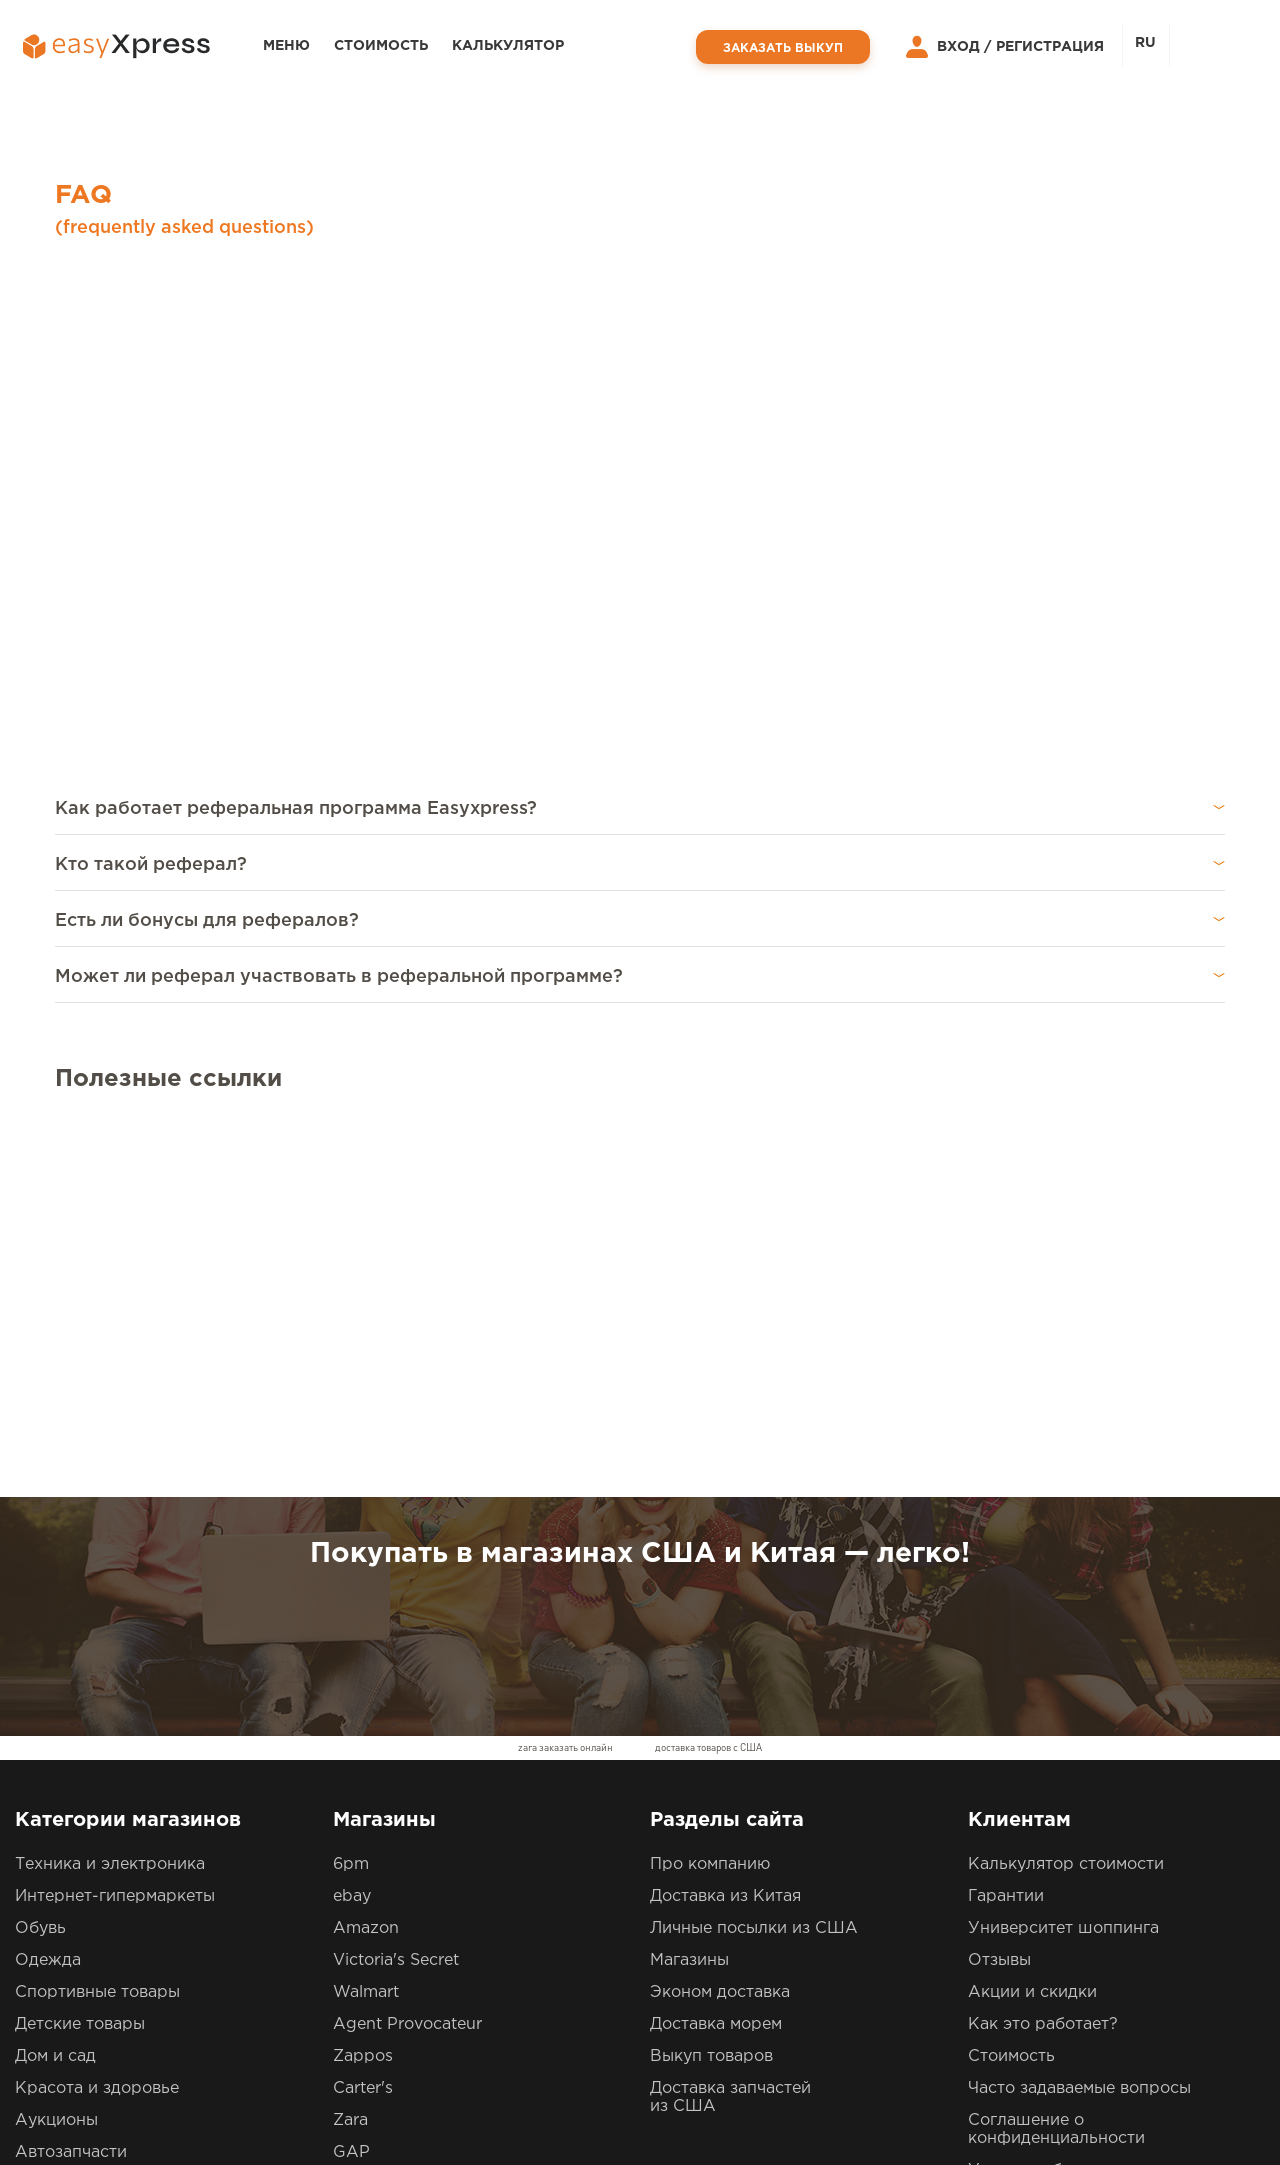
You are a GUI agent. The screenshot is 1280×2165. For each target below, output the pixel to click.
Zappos (363, 1698)
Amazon (366, 1570)
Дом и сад (55, 1698)
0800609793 (491, 1976)
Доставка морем (716, 1666)
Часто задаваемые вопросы (1079, 1730)
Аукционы (56, 1762)
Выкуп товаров (711, 1698)
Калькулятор (508, 46)
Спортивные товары (97, 1634)
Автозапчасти (71, 1794)
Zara (350, 1762)
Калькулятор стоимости (1066, 1506)
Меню (286, 46)
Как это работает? (1043, 1666)
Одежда (48, 1602)
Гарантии (1006, 1538)
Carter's (363, 1730)
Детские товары (80, 1666)
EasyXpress (150, 2109)
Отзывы (999, 1602)
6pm (351, 1506)
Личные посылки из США (754, 1570)
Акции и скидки (1032, 1634)
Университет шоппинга (1063, 1570)
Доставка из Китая (725, 1538)
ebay (352, 1538)
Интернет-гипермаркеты (115, 1538)
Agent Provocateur (407, 1666)
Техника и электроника (110, 1506)
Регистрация (1050, 47)
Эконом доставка (720, 1634)
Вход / (944, 47)
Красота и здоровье (97, 1730)
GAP (351, 1794)
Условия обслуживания (1064, 1812)
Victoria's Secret (396, 1602)
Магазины (689, 1602)
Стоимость (381, 46)
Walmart (366, 1634)
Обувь (40, 1570)
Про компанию (710, 1506)
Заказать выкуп (783, 48)
